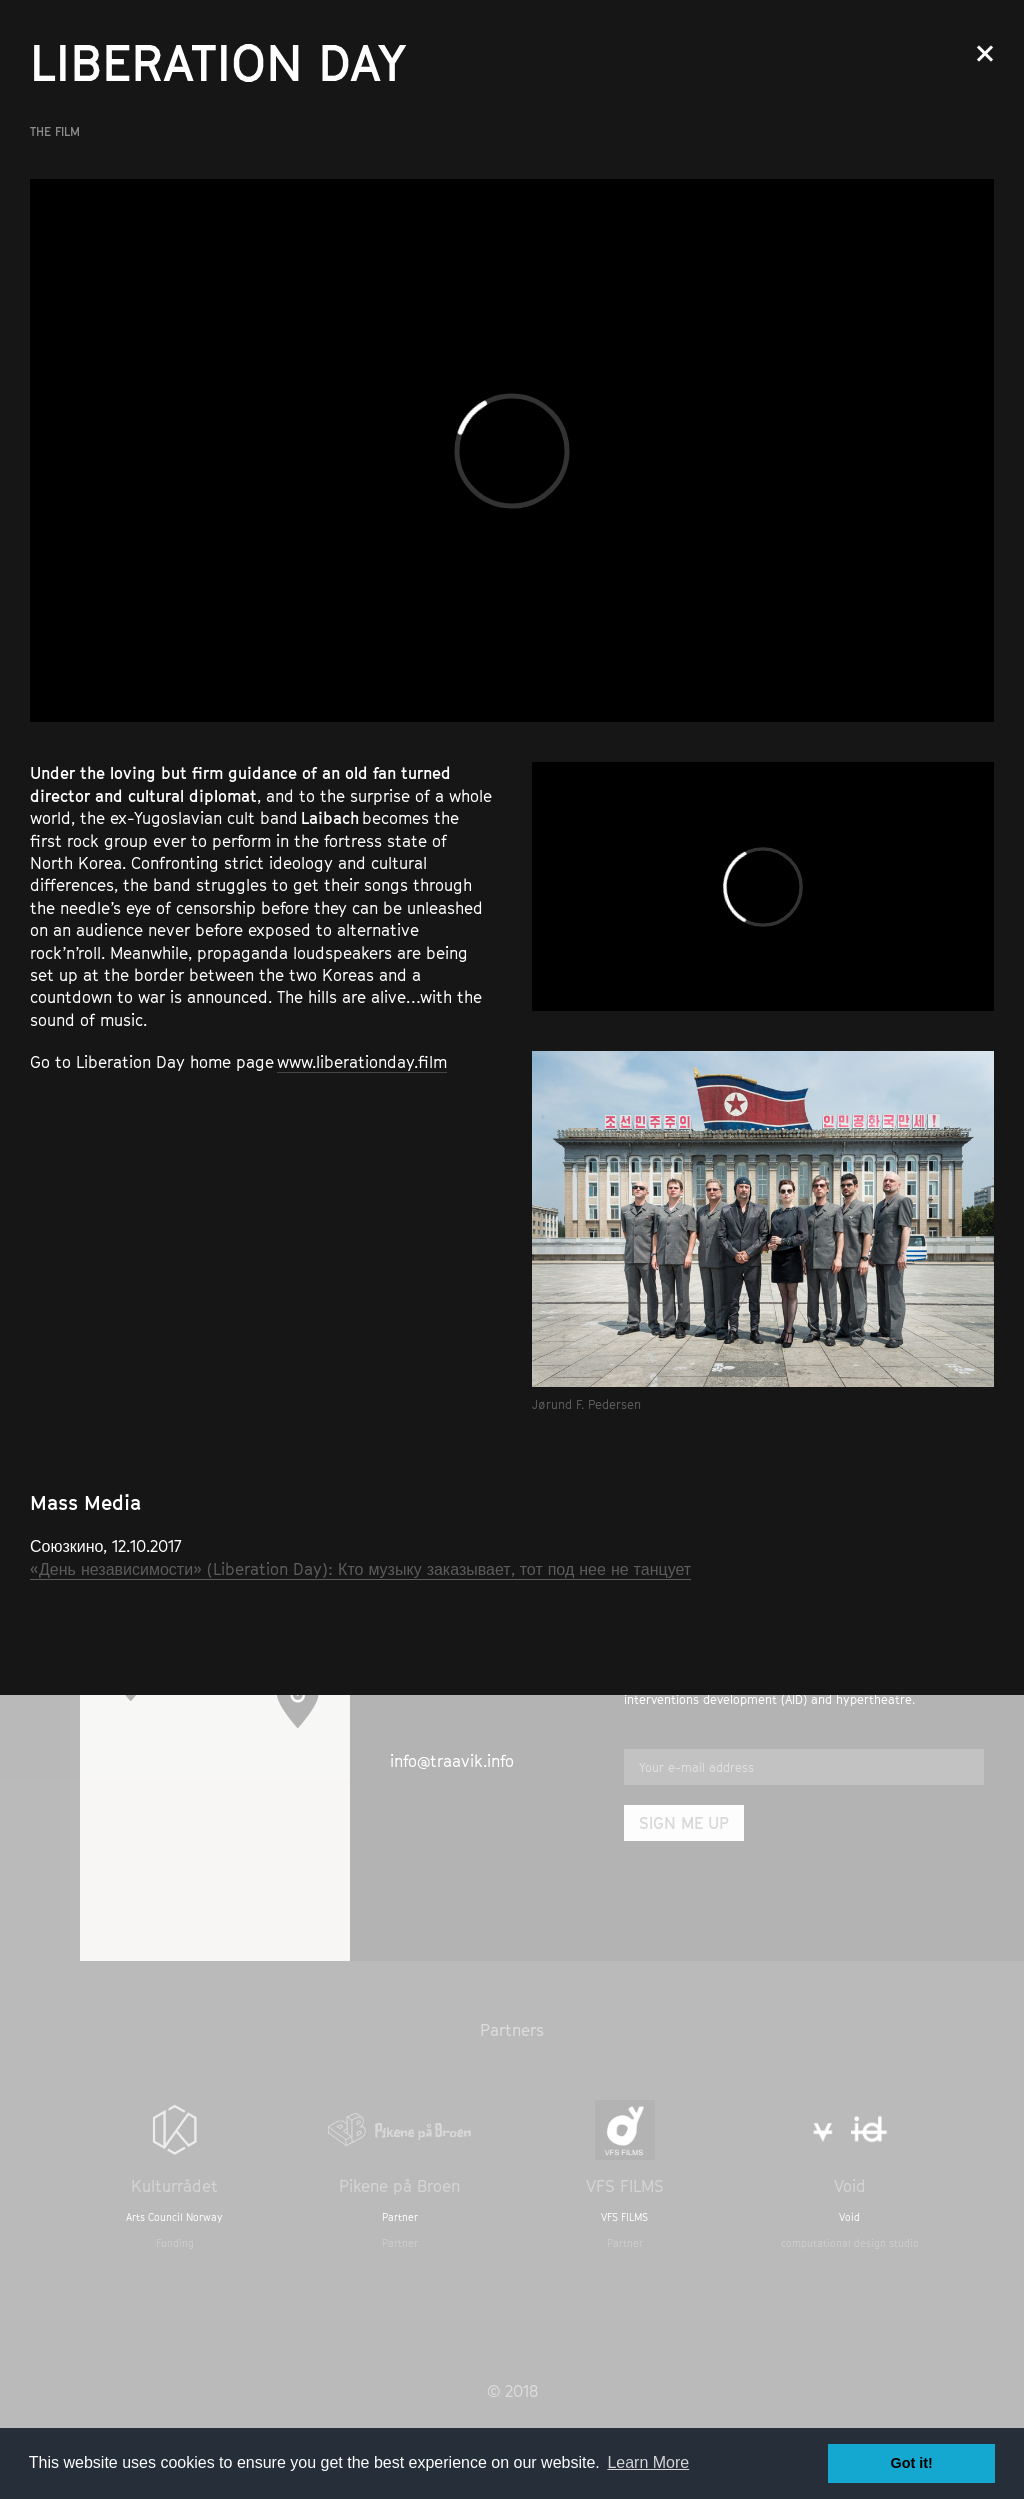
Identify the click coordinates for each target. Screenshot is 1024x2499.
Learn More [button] (648, 2462)
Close (985, 53)
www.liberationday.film (362, 1062)
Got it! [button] (912, 2463)
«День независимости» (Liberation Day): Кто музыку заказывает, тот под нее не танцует (360, 1569)
